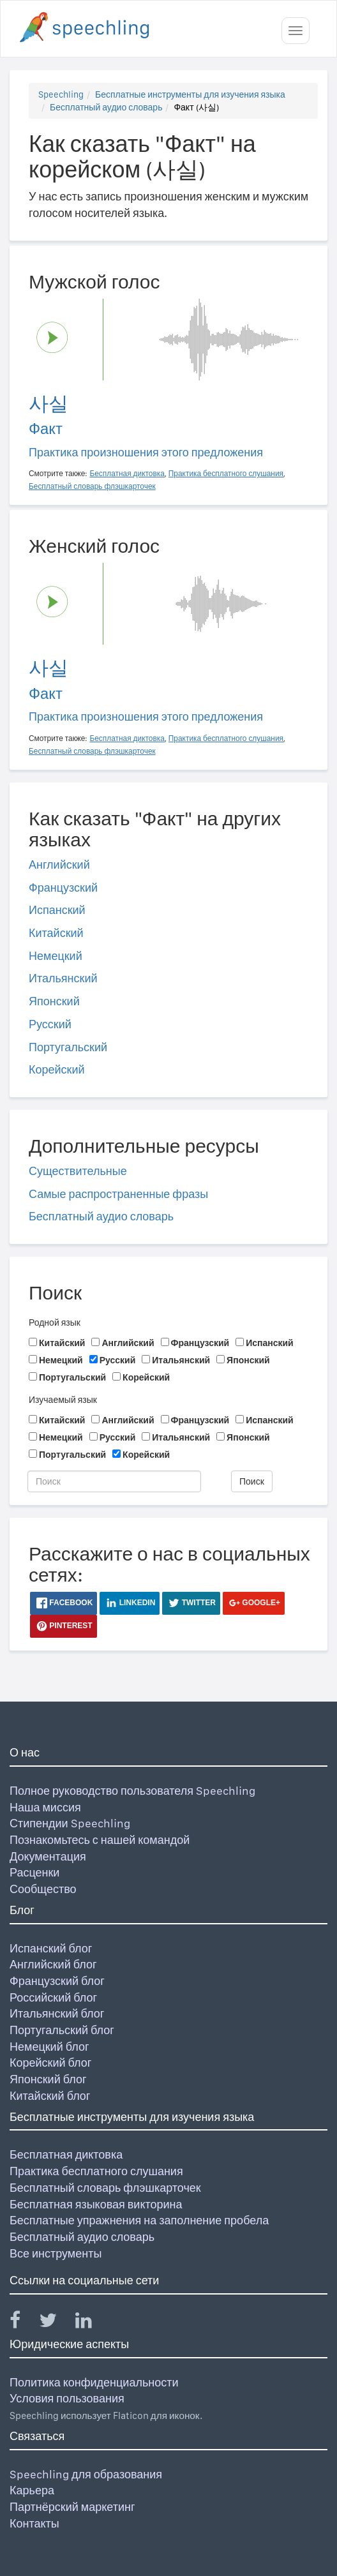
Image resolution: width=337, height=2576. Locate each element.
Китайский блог (50, 2095)
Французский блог (57, 1981)
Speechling (61, 94)
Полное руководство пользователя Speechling (132, 1790)
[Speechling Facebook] (23, 2323)
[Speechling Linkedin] (91, 2323)
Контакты (34, 2523)
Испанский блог (51, 1948)
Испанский (57, 910)
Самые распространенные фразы (118, 1194)
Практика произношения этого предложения (146, 452)
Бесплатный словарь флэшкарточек (105, 2187)
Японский (54, 1001)
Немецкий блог (49, 2046)
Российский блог (53, 1997)
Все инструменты (55, 2253)
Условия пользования (67, 2398)
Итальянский (63, 978)
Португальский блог (62, 2030)
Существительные (78, 1171)
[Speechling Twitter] (56, 2323)
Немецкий (55, 955)
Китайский (56, 933)
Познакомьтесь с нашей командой (100, 1839)
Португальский (68, 1047)
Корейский (57, 1069)
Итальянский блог (57, 2013)
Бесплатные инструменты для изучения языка (190, 94)
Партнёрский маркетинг (72, 2506)
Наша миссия (45, 1807)
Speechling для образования (86, 2474)
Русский (50, 1024)
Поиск (251, 1481)
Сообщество (43, 1889)
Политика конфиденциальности (94, 2382)
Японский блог (48, 2079)
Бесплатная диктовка (66, 2154)
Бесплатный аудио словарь (106, 107)
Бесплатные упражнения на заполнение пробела (139, 2220)
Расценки (34, 1872)
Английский (59, 864)
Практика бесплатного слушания (96, 2171)
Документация (48, 1856)
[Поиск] (114, 1481)
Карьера (32, 2490)
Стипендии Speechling (70, 1823)
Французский (63, 887)
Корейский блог (50, 2062)
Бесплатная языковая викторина (96, 2204)
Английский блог (53, 1964)
